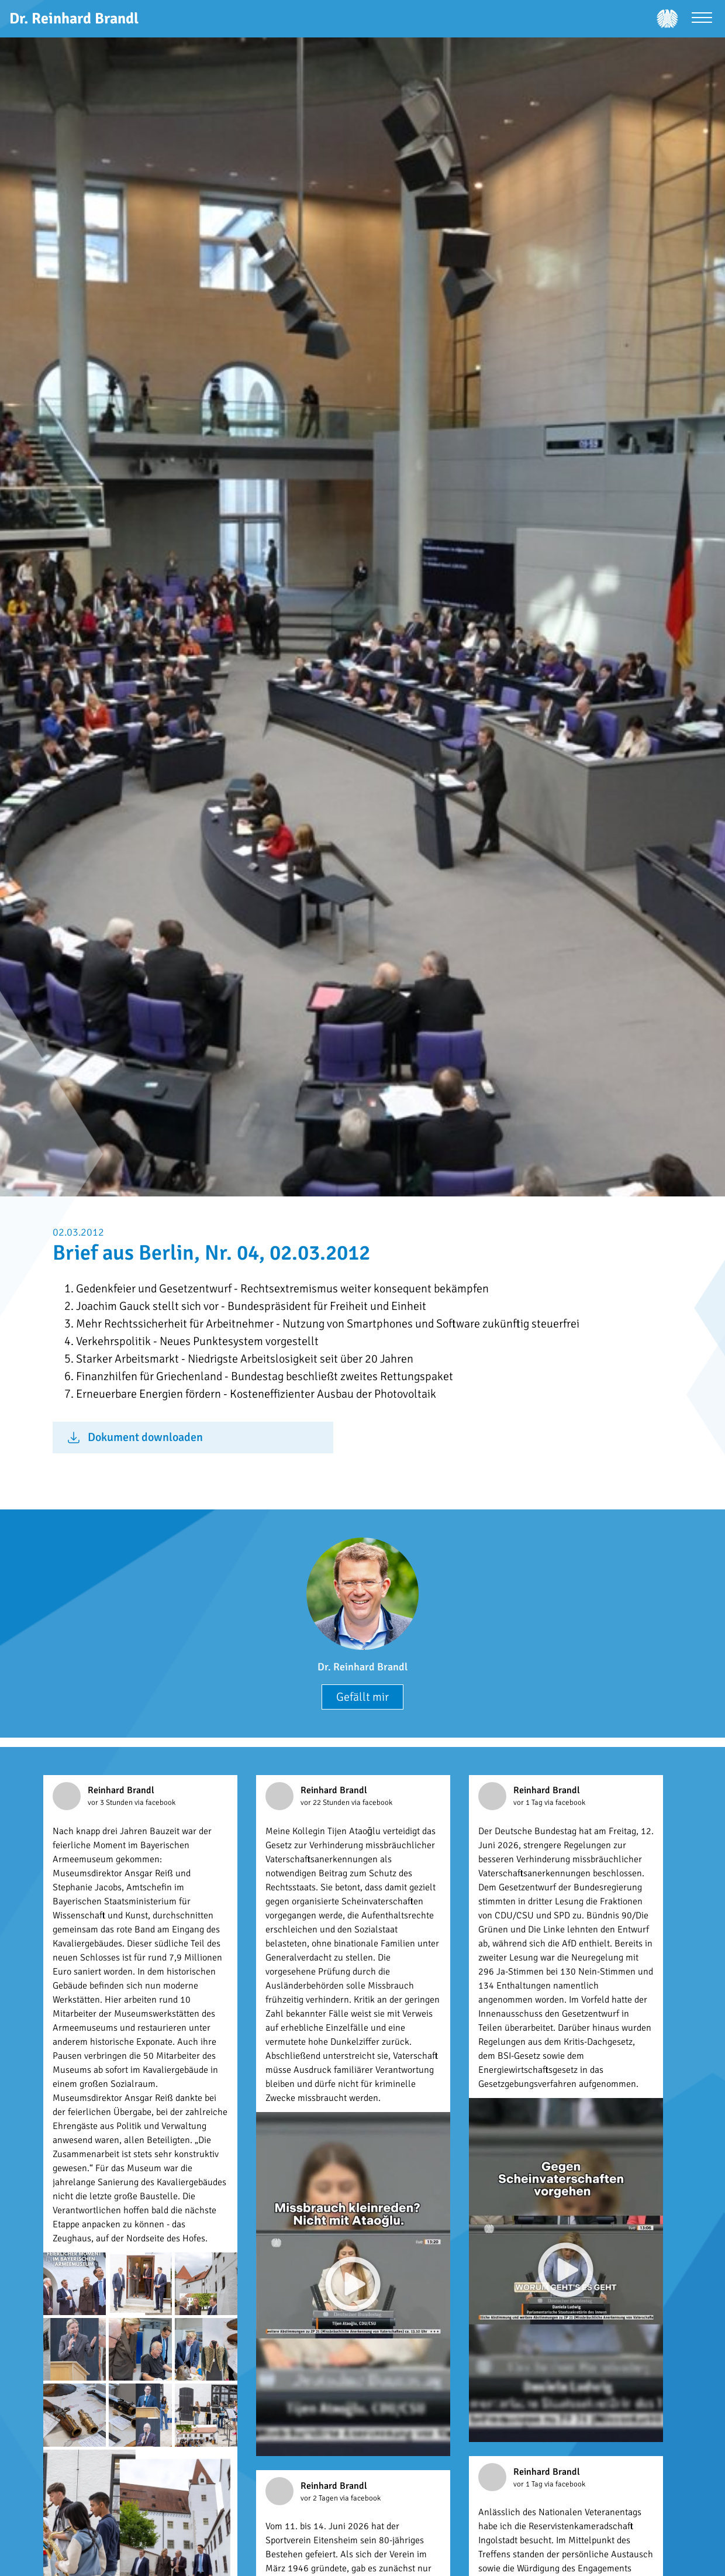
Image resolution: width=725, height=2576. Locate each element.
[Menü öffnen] (702, 19)
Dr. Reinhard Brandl (362, 1666)
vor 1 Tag (528, 1802)
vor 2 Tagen (320, 2498)
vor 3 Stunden (111, 1802)
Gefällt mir (362, 1697)
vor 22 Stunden (326, 1802)
